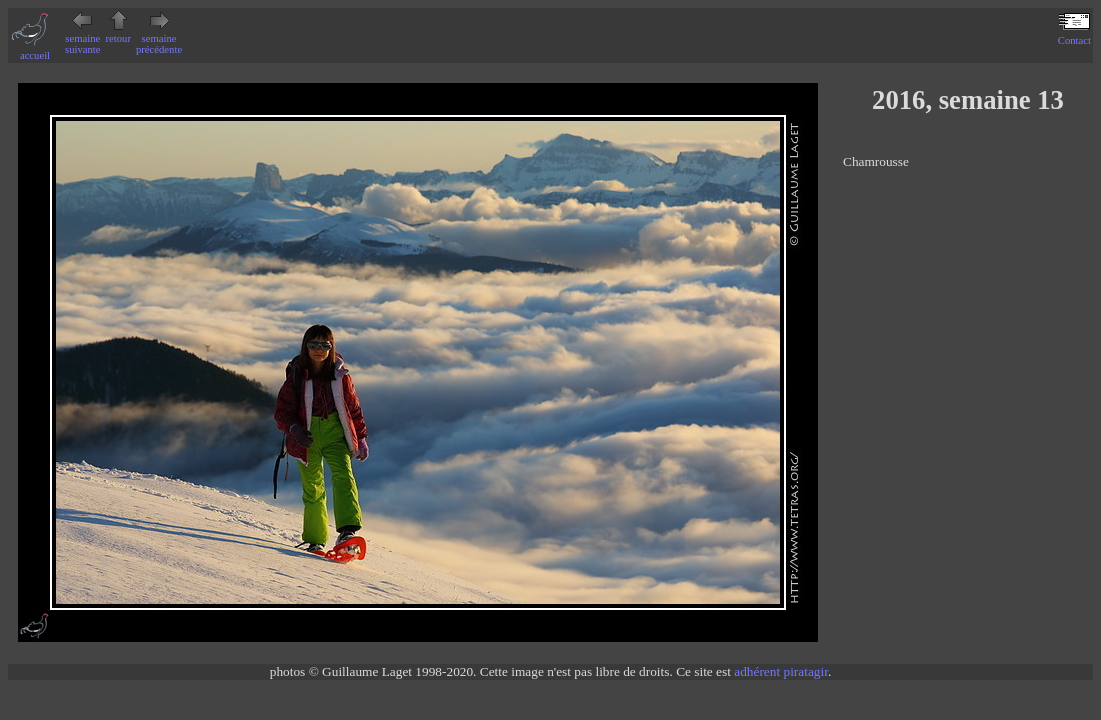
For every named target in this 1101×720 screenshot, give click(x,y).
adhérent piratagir (781, 671)
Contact (1074, 35)
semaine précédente (159, 38)
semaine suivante (83, 38)
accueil (35, 50)
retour (118, 33)
